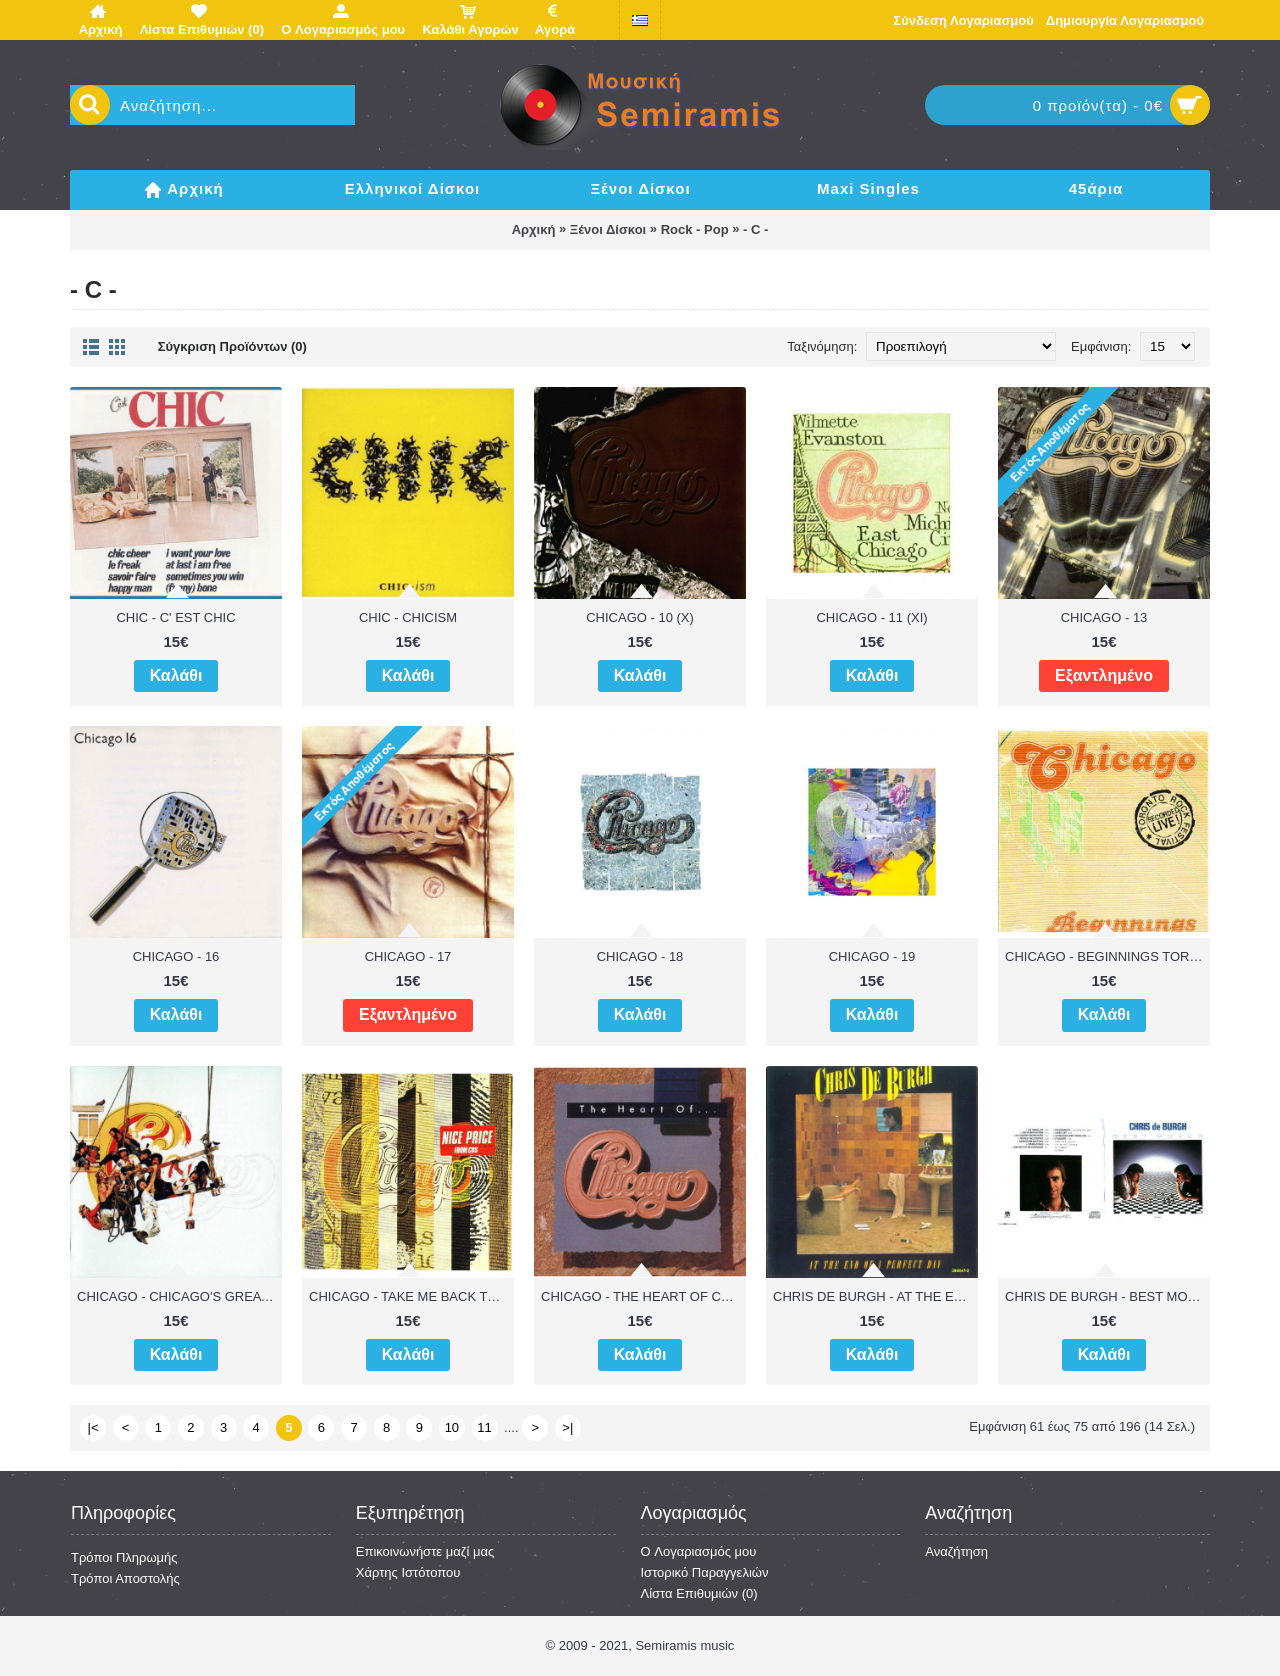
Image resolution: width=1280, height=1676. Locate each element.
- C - (755, 229)
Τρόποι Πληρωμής (124, 1557)
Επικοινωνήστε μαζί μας (425, 1551)
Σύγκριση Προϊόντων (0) (232, 346)
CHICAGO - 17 (408, 956)
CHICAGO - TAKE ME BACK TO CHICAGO (411, 1296)
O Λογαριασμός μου (699, 1551)
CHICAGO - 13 (1104, 617)
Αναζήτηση (956, 1551)
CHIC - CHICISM (408, 617)
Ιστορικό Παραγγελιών (705, 1572)
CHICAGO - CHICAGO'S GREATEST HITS (179, 1296)
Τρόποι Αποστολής (125, 1578)
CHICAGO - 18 (640, 956)
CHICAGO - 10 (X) (640, 617)
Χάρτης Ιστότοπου (408, 1572)
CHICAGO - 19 (872, 956)
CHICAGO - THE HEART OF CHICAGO (643, 1296)
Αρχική (534, 229)
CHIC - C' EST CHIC (175, 617)
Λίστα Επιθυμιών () (699, 1593)
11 (484, 1427)
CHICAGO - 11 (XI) (871, 617)
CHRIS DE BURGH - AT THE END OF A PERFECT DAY (875, 1296)
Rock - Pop (695, 229)
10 (452, 1427)
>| (567, 1427)
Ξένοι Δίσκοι (608, 229)
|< (93, 1427)
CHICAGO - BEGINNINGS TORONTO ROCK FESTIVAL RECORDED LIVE (1107, 956)
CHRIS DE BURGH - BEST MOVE (1105, 1296)
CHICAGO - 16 (176, 956)
